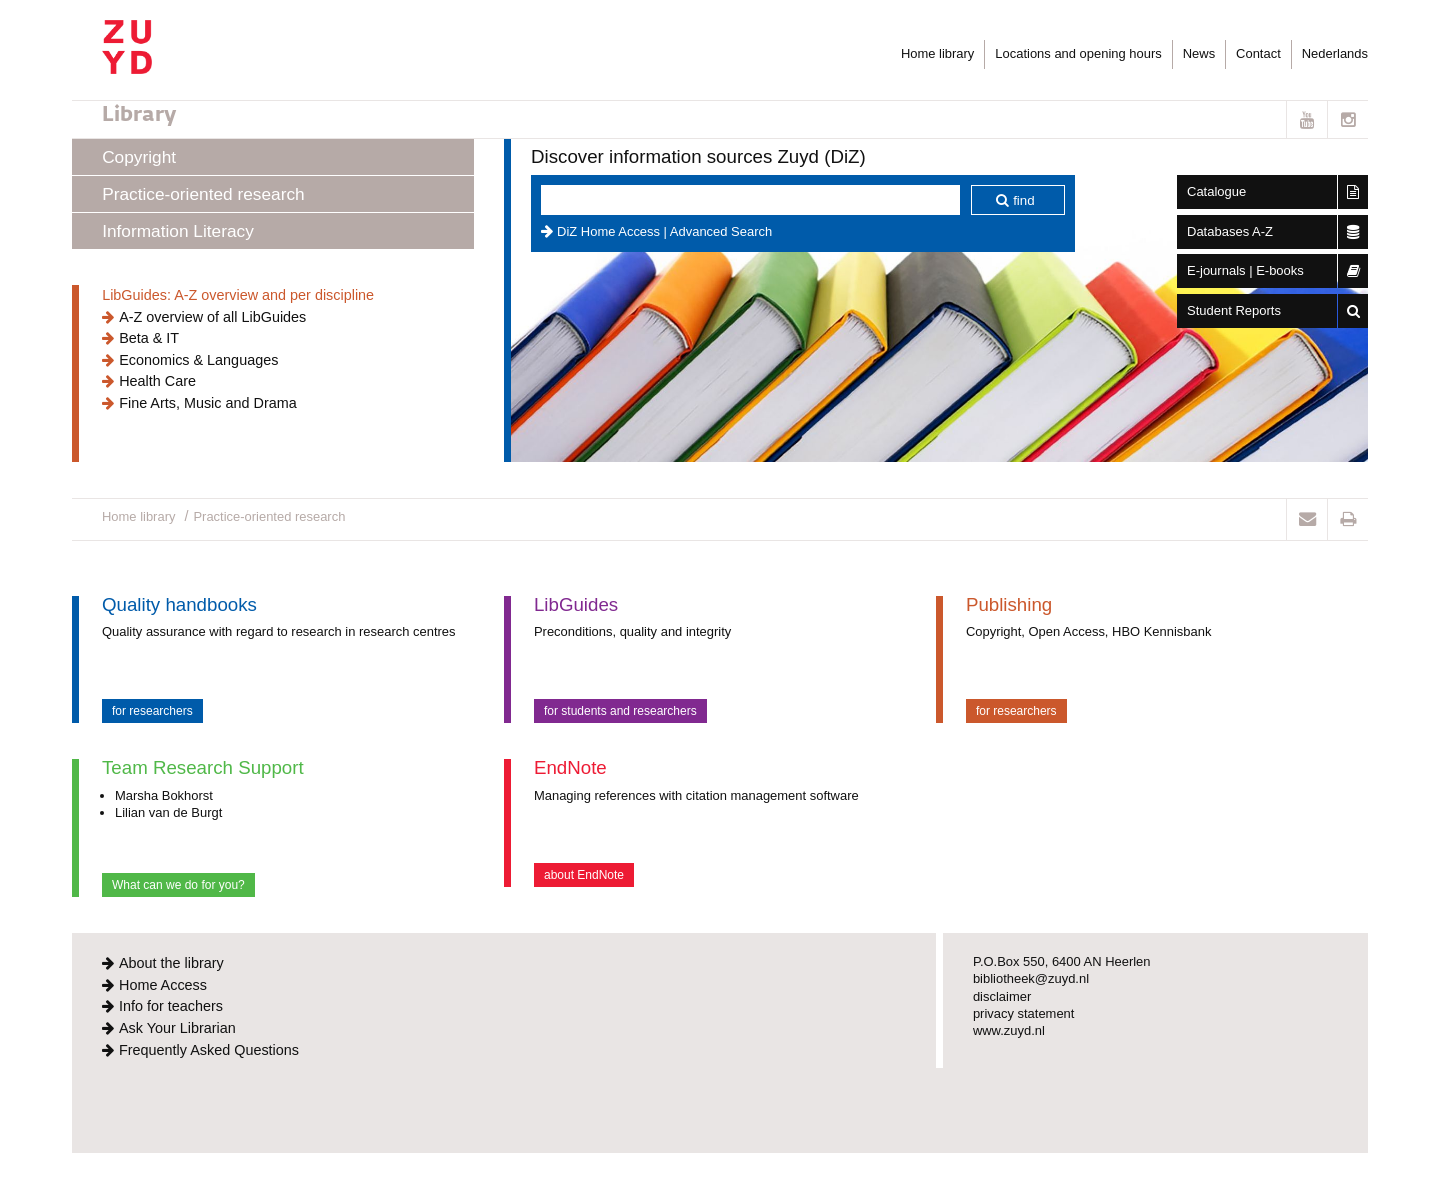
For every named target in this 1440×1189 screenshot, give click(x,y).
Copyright (139, 157)
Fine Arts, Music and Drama (208, 403)
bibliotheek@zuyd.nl (1031, 978)
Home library (937, 53)
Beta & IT (149, 338)
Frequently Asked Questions (209, 1050)
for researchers (152, 711)
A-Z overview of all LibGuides (212, 317)
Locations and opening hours (1078, 53)
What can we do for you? (178, 885)
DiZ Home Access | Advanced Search (664, 231)
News (1199, 53)
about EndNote (584, 875)
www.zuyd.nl (1009, 1030)
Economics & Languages (198, 360)
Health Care (157, 381)
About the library (171, 963)
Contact (1258, 53)
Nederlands (1335, 53)
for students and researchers (620, 711)
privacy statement (1024, 1013)
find (1024, 200)
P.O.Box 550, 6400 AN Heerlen (1062, 961)
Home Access (163, 985)
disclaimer (1002, 996)
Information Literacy (178, 231)
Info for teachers (171, 1006)
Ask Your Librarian (177, 1028)
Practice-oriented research (203, 194)
